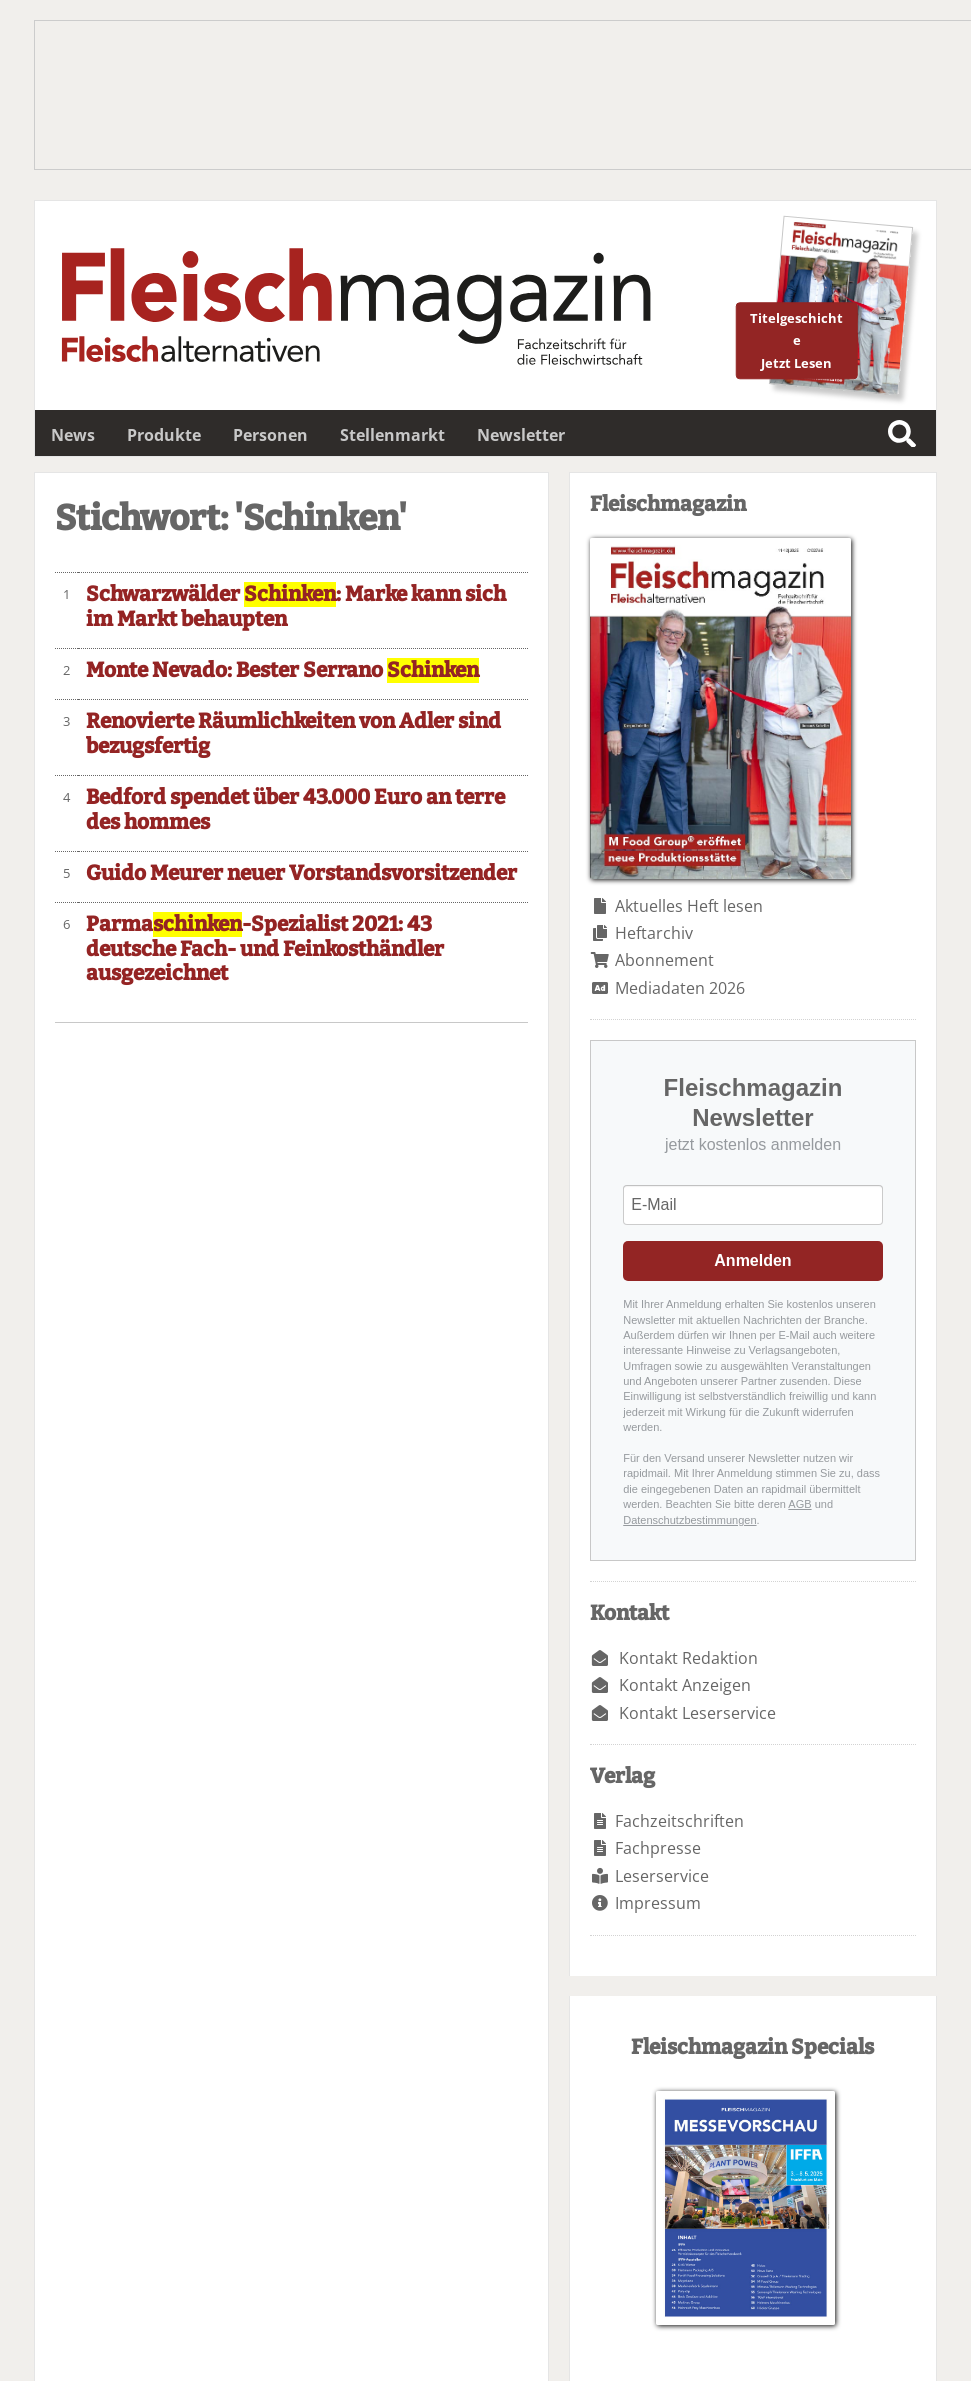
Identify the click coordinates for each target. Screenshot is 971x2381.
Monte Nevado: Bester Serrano (282, 670)
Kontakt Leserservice (697, 1713)
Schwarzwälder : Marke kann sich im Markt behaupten (296, 607)
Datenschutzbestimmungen (689, 1520)
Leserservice (662, 1876)
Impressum (658, 1903)
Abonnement (664, 960)
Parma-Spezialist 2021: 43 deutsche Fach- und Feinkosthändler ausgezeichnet (265, 949)
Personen (270, 435)
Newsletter (521, 435)
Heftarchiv (654, 933)
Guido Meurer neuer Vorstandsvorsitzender (301, 873)
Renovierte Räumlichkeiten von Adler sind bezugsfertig (293, 734)
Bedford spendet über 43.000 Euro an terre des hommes (295, 810)
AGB (799, 1504)
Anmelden (752, 1260)
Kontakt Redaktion (688, 1658)
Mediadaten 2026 (680, 988)
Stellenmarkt (392, 435)
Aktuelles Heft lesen (689, 906)
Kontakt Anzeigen (685, 1685)
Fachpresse (658, 1848)
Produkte (164, 435)
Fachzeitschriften (679, 1821)
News (73, 435)
